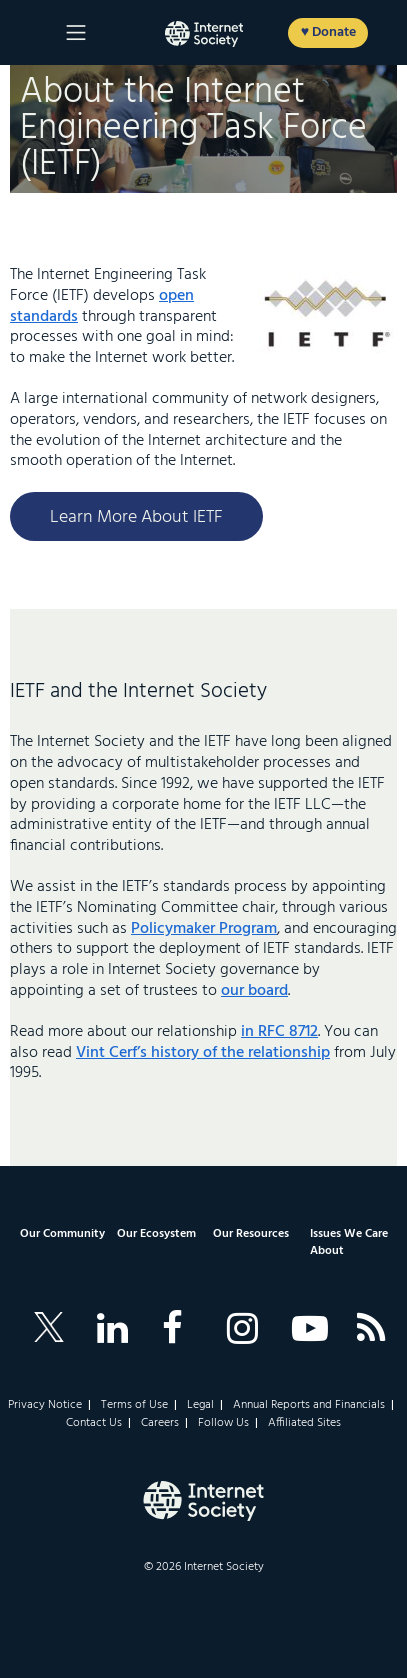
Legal (200, 1405)
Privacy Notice (45, 1405)
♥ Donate (328, 32)
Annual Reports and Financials (309, 1405)
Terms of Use (134, 1405)
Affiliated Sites (304, 1423)
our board (254, 991)
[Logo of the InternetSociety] (204, 34)
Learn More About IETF (136, 517)
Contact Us (94, 1423)
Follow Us (223, 1423)
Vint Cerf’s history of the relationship (203, 1053)
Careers (160, 1423)
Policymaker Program (204, 929)
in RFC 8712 (279, 1032)
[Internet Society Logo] (203, 1501)
